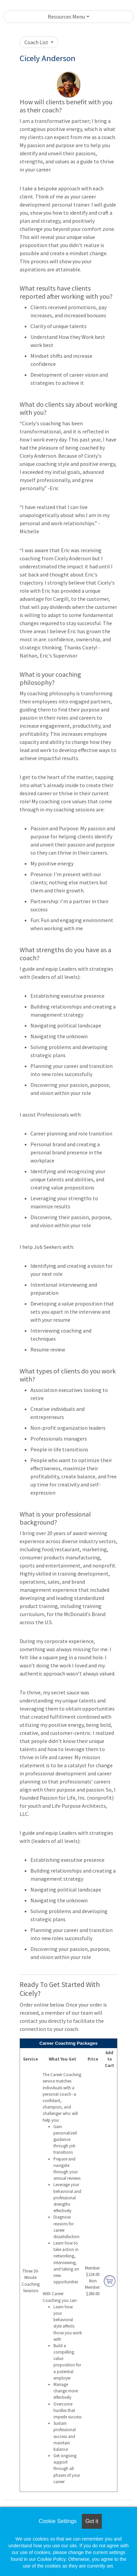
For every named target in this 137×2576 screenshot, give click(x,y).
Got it (91, 2521)
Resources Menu (66, 16)
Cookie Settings (57, 2521)
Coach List (36, 42)
